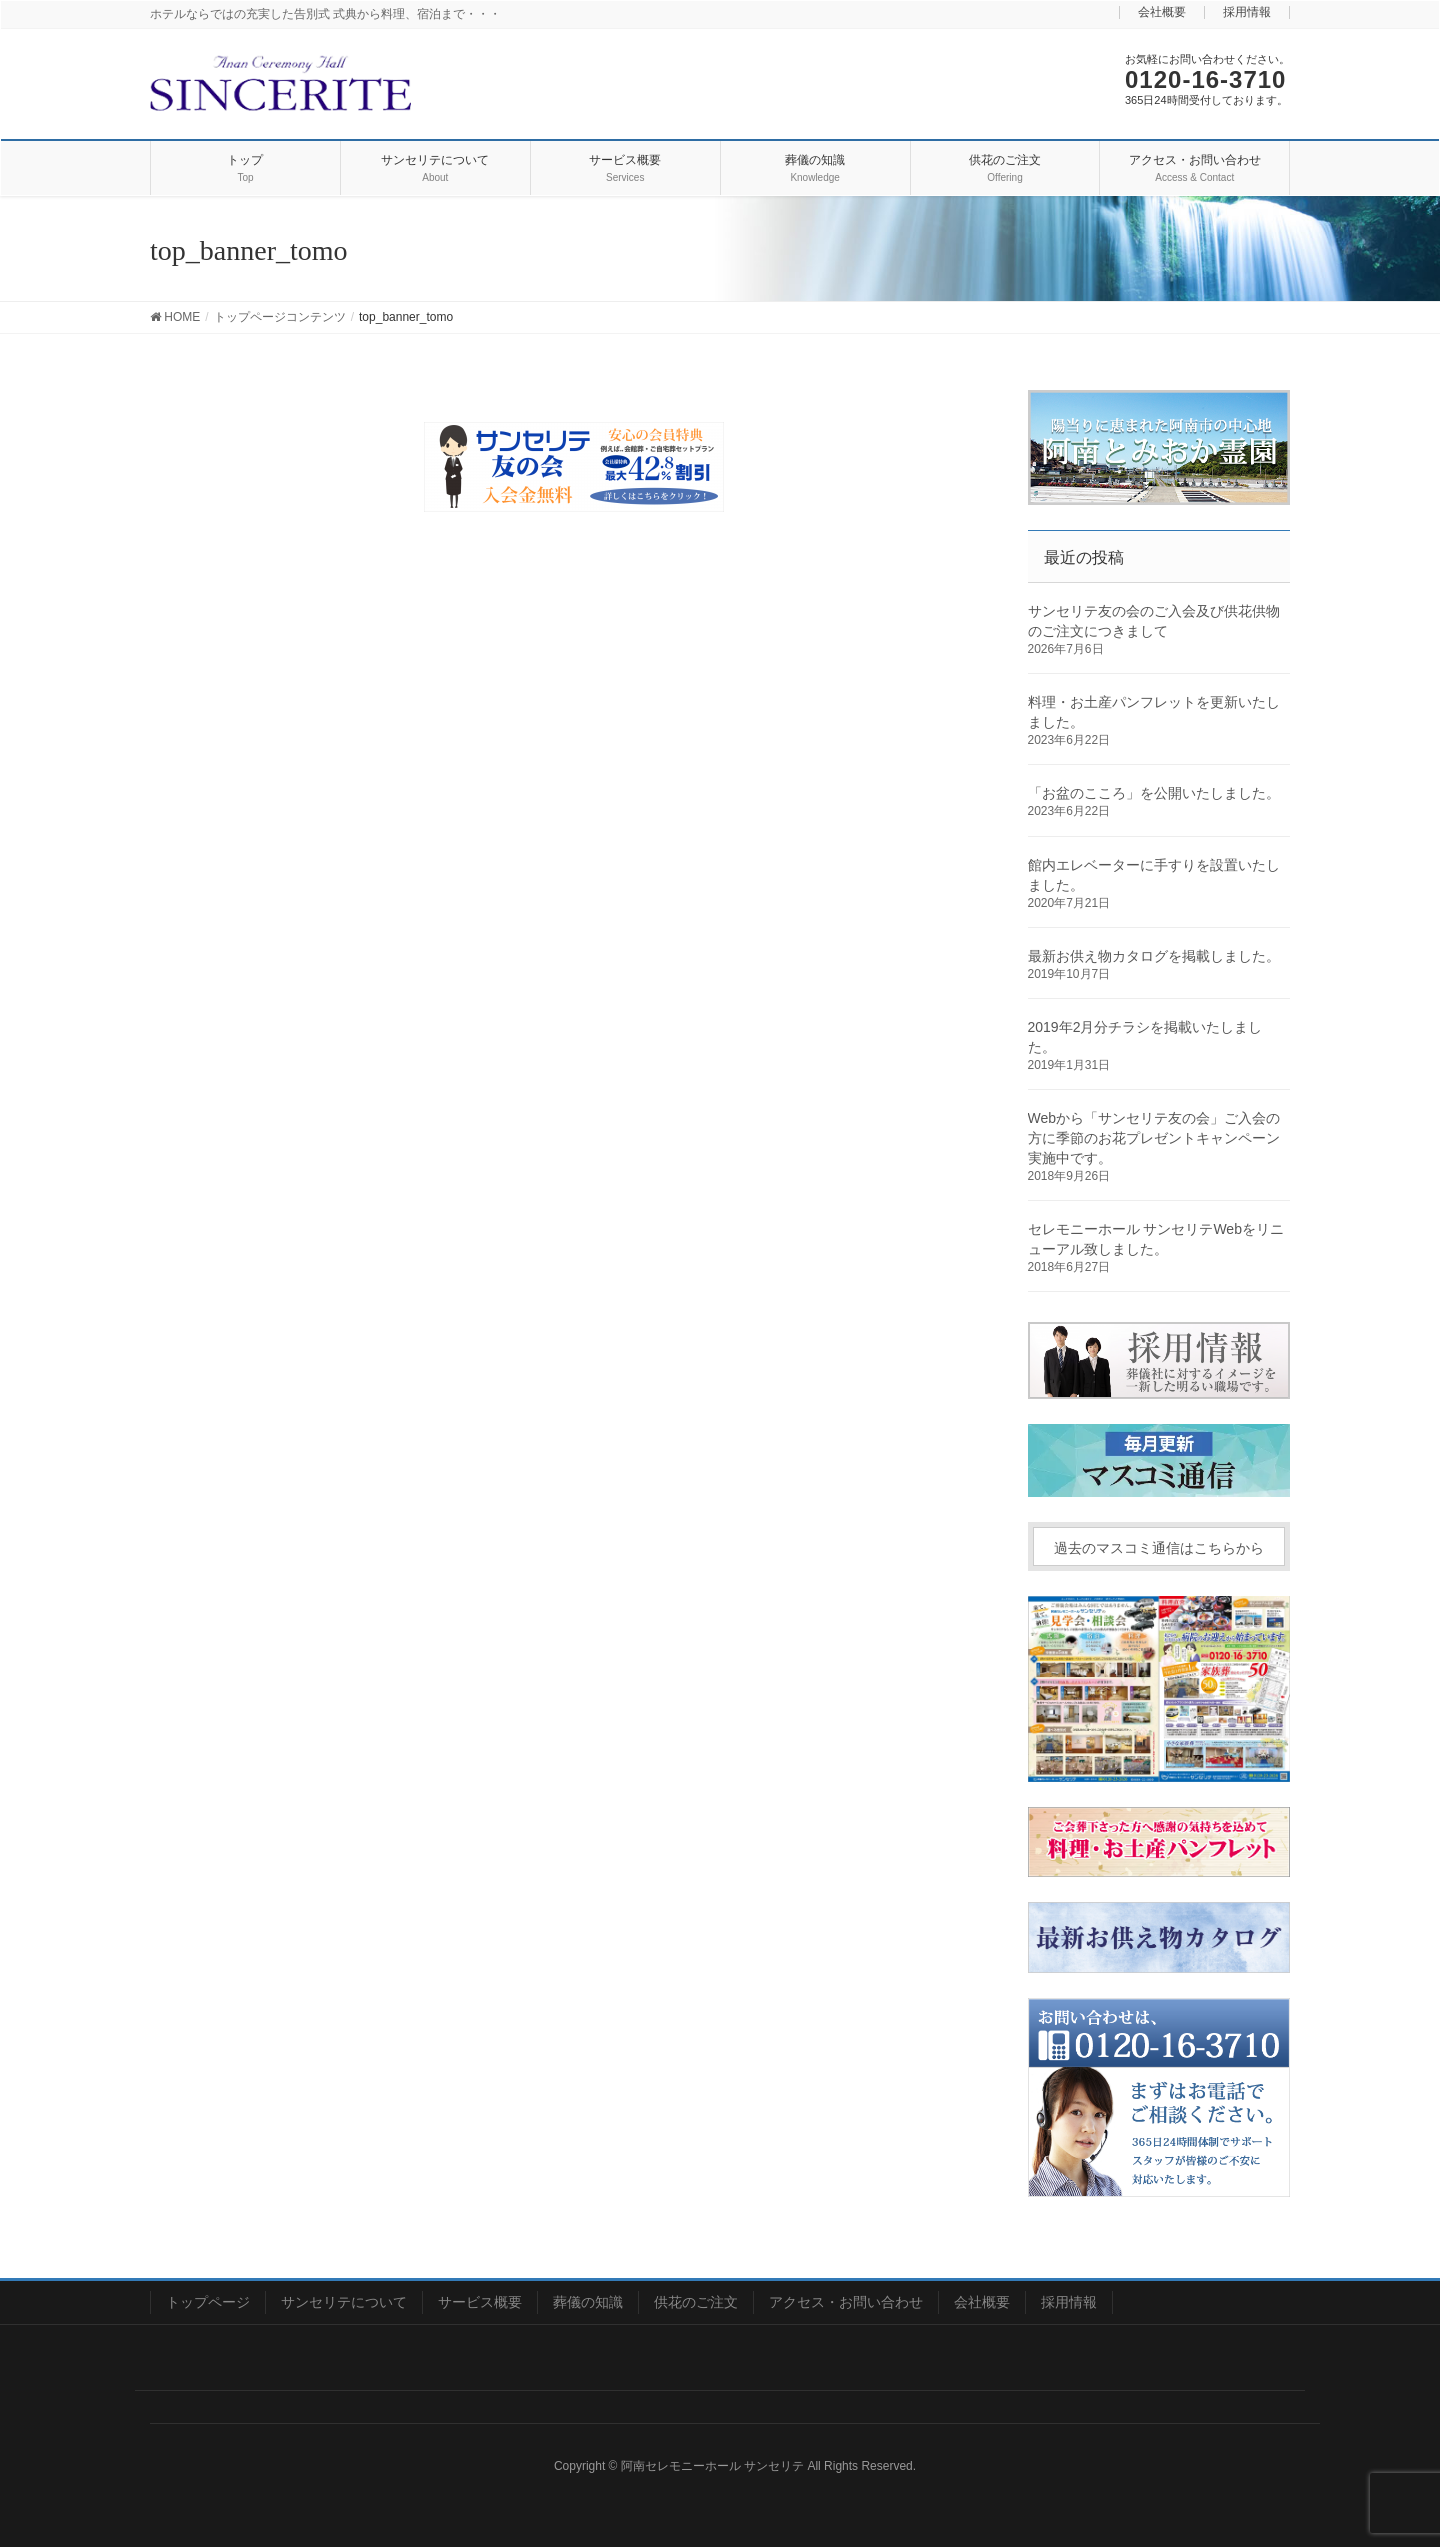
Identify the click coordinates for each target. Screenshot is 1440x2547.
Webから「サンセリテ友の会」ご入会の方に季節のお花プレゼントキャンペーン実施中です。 (1154, 1138)
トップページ (208, 2302)
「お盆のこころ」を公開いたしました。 (1154, 793)
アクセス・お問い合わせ (846, 2302)
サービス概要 (480, 2302)
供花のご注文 (696, 2302)
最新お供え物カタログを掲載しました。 (1154, 956)
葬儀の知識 (588, 2302)
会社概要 (1162, 12)
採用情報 (1247, 12)
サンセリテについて (344, 2302)
